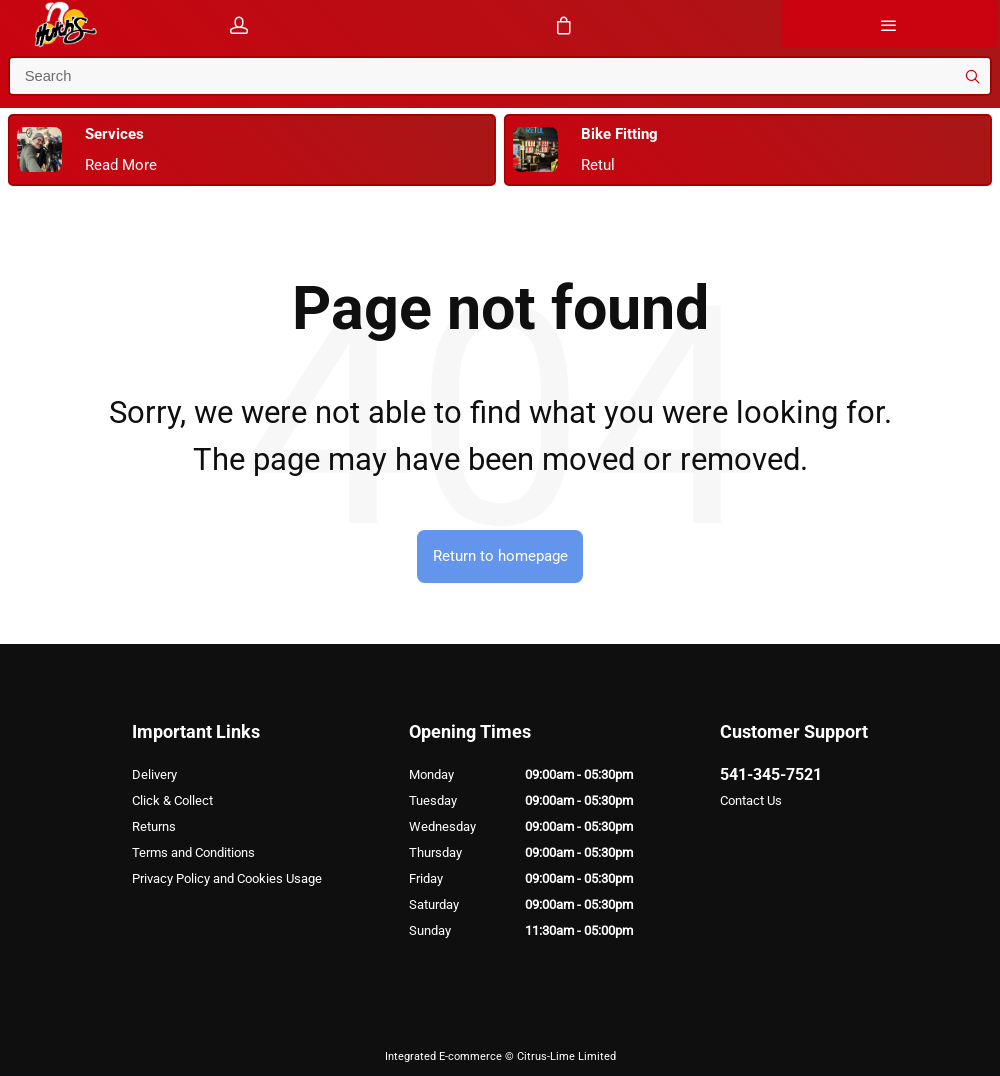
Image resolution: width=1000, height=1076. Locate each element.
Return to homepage (500, 556)
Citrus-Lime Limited (566, 1056)
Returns (154, 826)
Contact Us (751, 800)
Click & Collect (172, 800)
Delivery (154, 774)
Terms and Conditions (193, 852)
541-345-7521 (771, 774)
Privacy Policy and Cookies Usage (227, 878)
